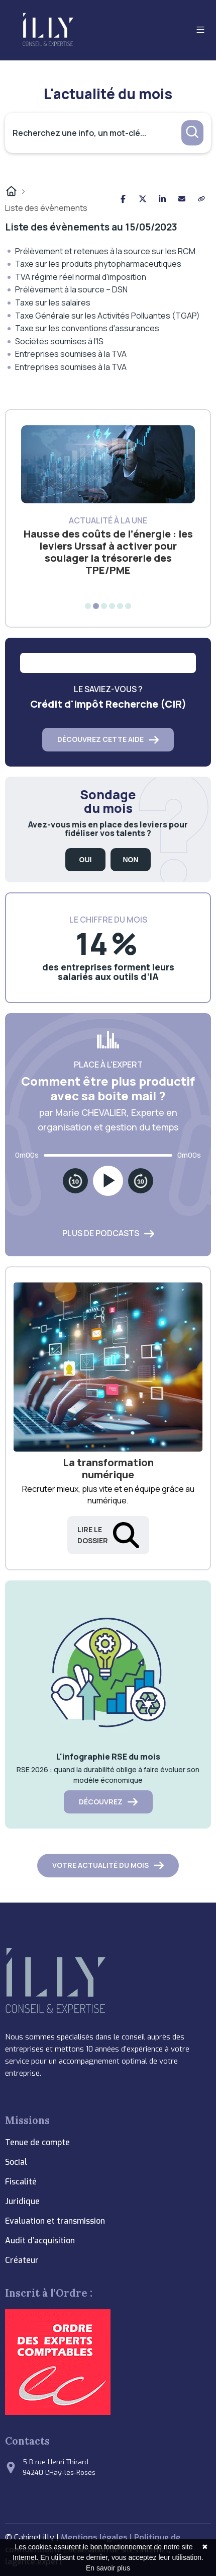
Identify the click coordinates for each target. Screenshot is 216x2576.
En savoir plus (108, 2568)
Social (16, 2162)
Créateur (22, 2260)
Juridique (22, 2201)
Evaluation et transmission (55, 2221)
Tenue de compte (37, 2142)
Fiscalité (21, 2181)
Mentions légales (94, 2537)
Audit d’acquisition (40, 2240)
